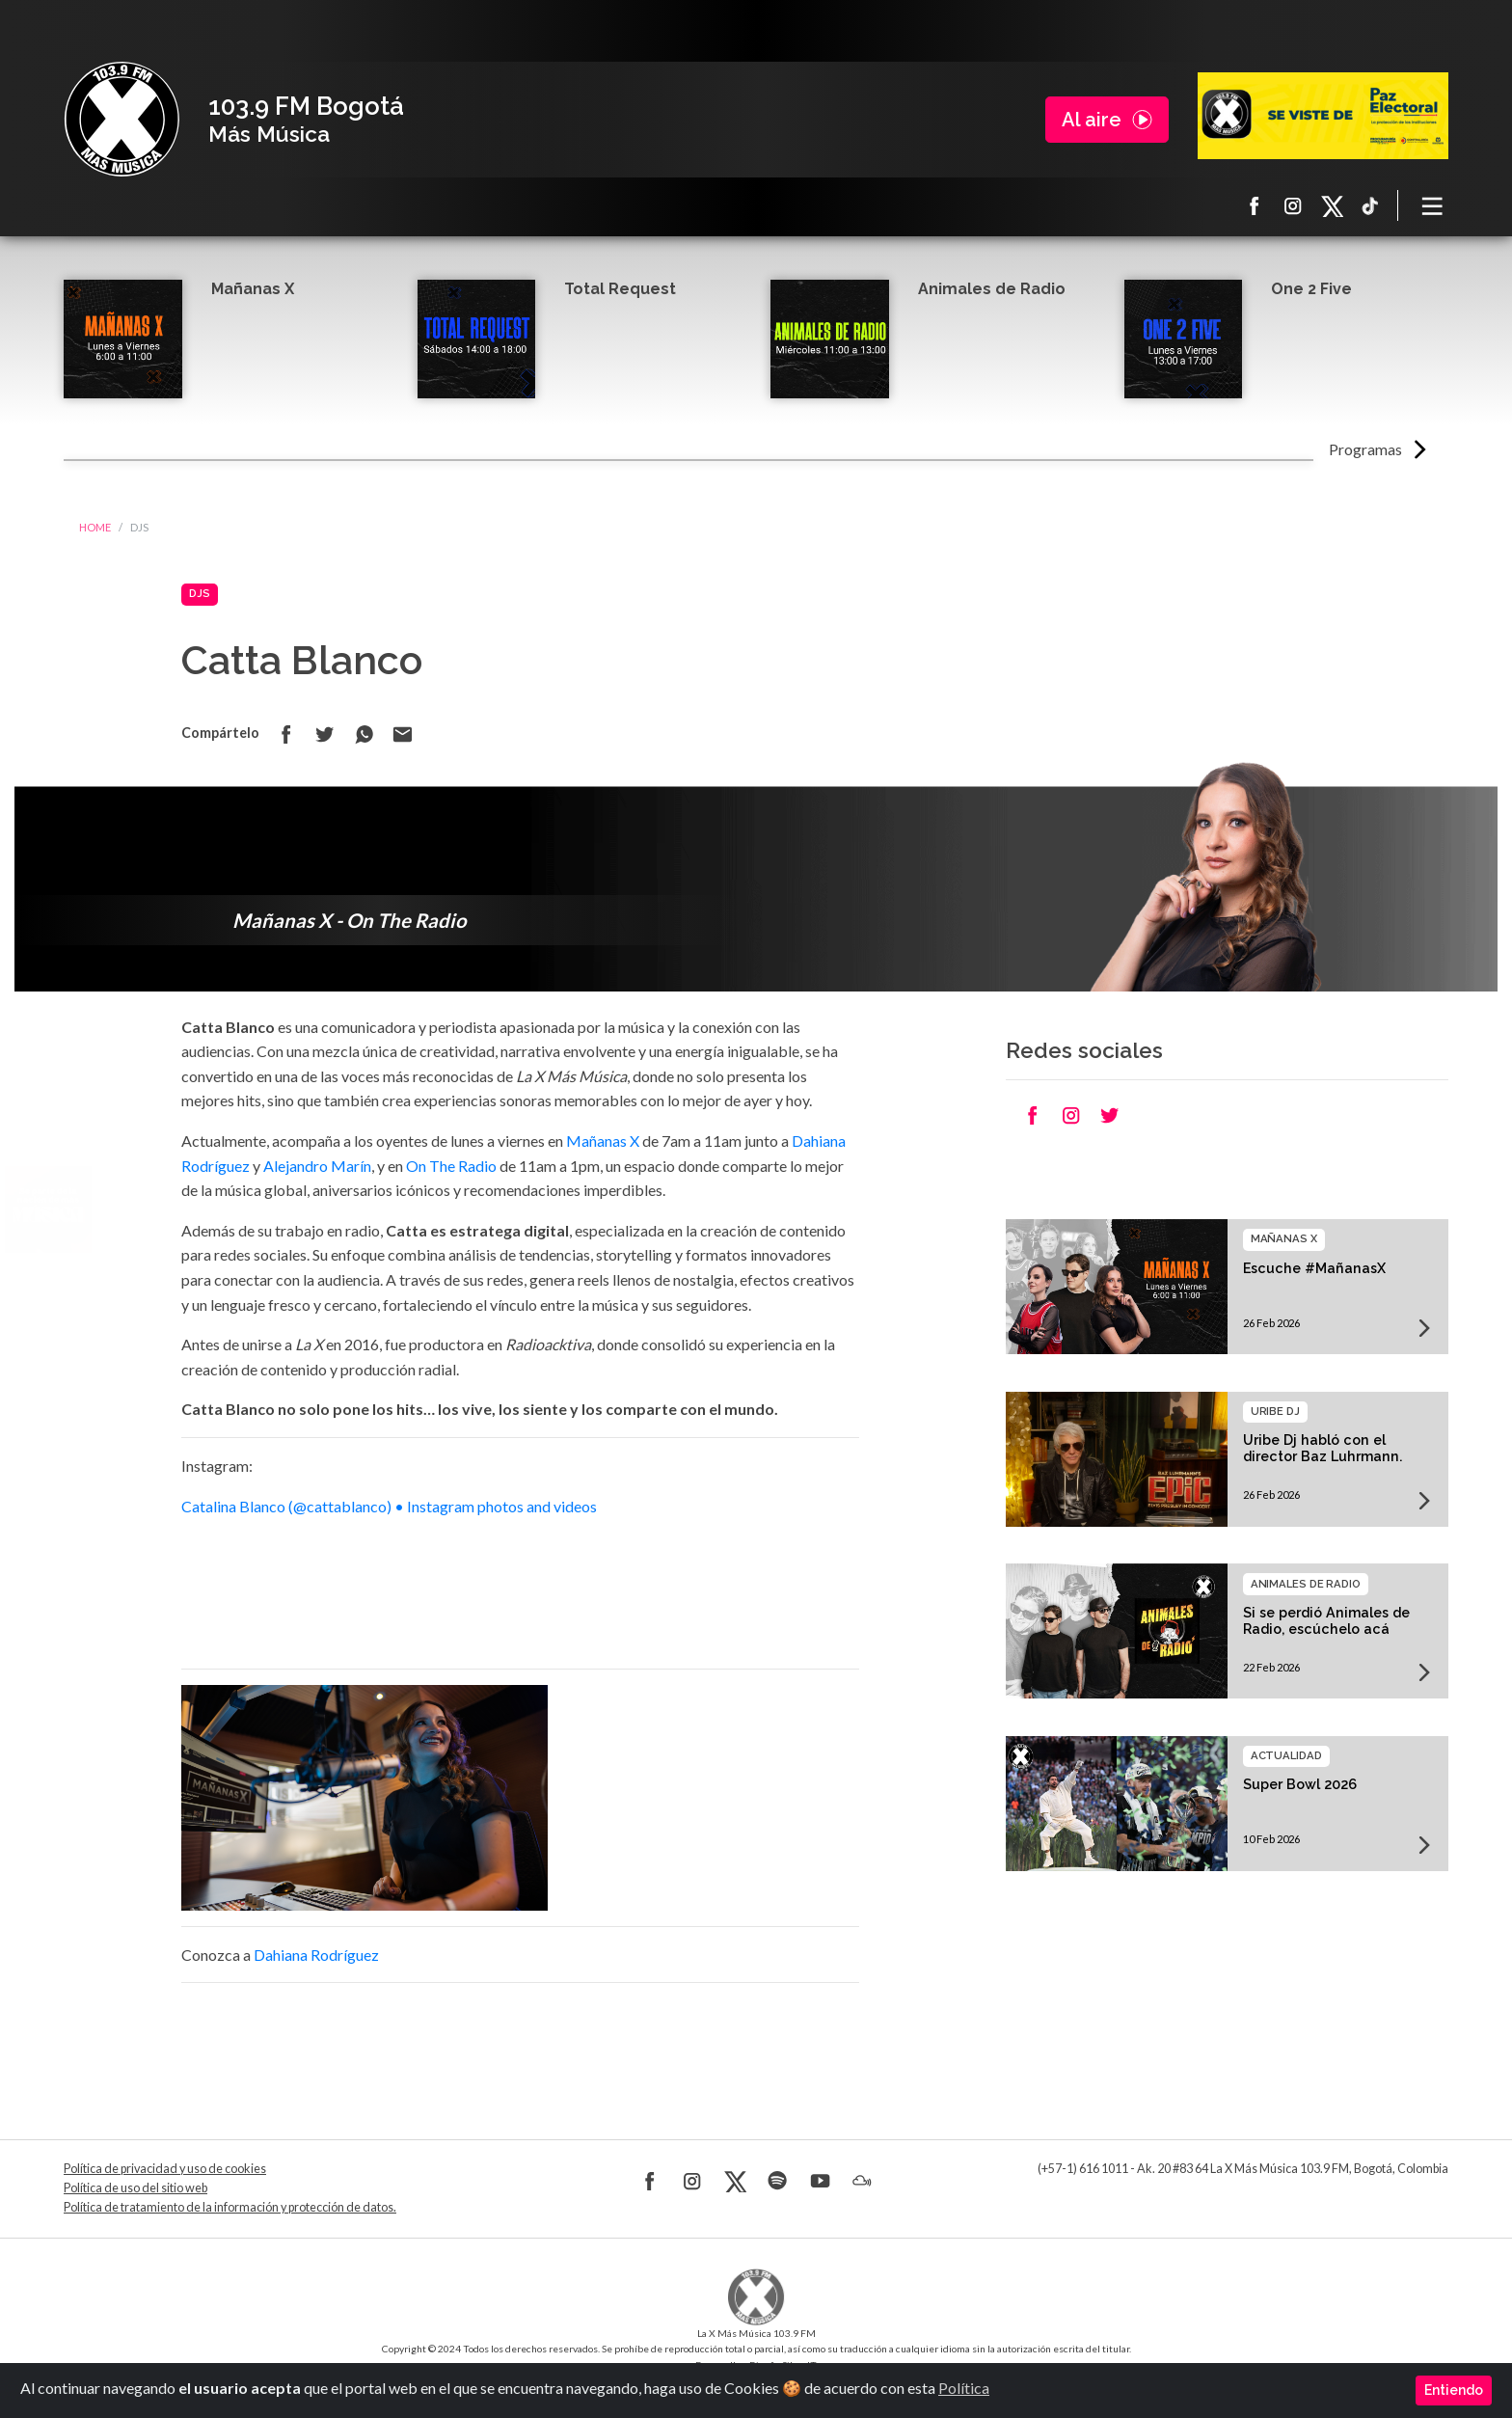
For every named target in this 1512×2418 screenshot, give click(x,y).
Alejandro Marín (317, 1165)
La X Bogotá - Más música (121, 119)
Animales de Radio (992, 289)
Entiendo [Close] (1453, 2390)
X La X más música (1331, 205)
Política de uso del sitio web (135, 2188)
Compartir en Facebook (286, 734)
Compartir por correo (402, 734)
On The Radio (451, 1165)
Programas (1365, 449)
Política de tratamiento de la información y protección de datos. (230, 2207)
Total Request (620, 289)
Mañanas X (252, 289)
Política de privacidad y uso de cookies (165, 2168)
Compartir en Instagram (1071, 1115)
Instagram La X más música (1293, 205)
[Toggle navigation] (1433, 205)
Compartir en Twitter (325, 734)
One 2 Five (1311, 289)
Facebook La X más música (1254, 205)
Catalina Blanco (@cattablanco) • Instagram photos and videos (389, 1506)
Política (963, 2387)
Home (95, 527)
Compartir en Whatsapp (363, 734)
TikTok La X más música (1370, 205)
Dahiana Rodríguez (316, 1954)
